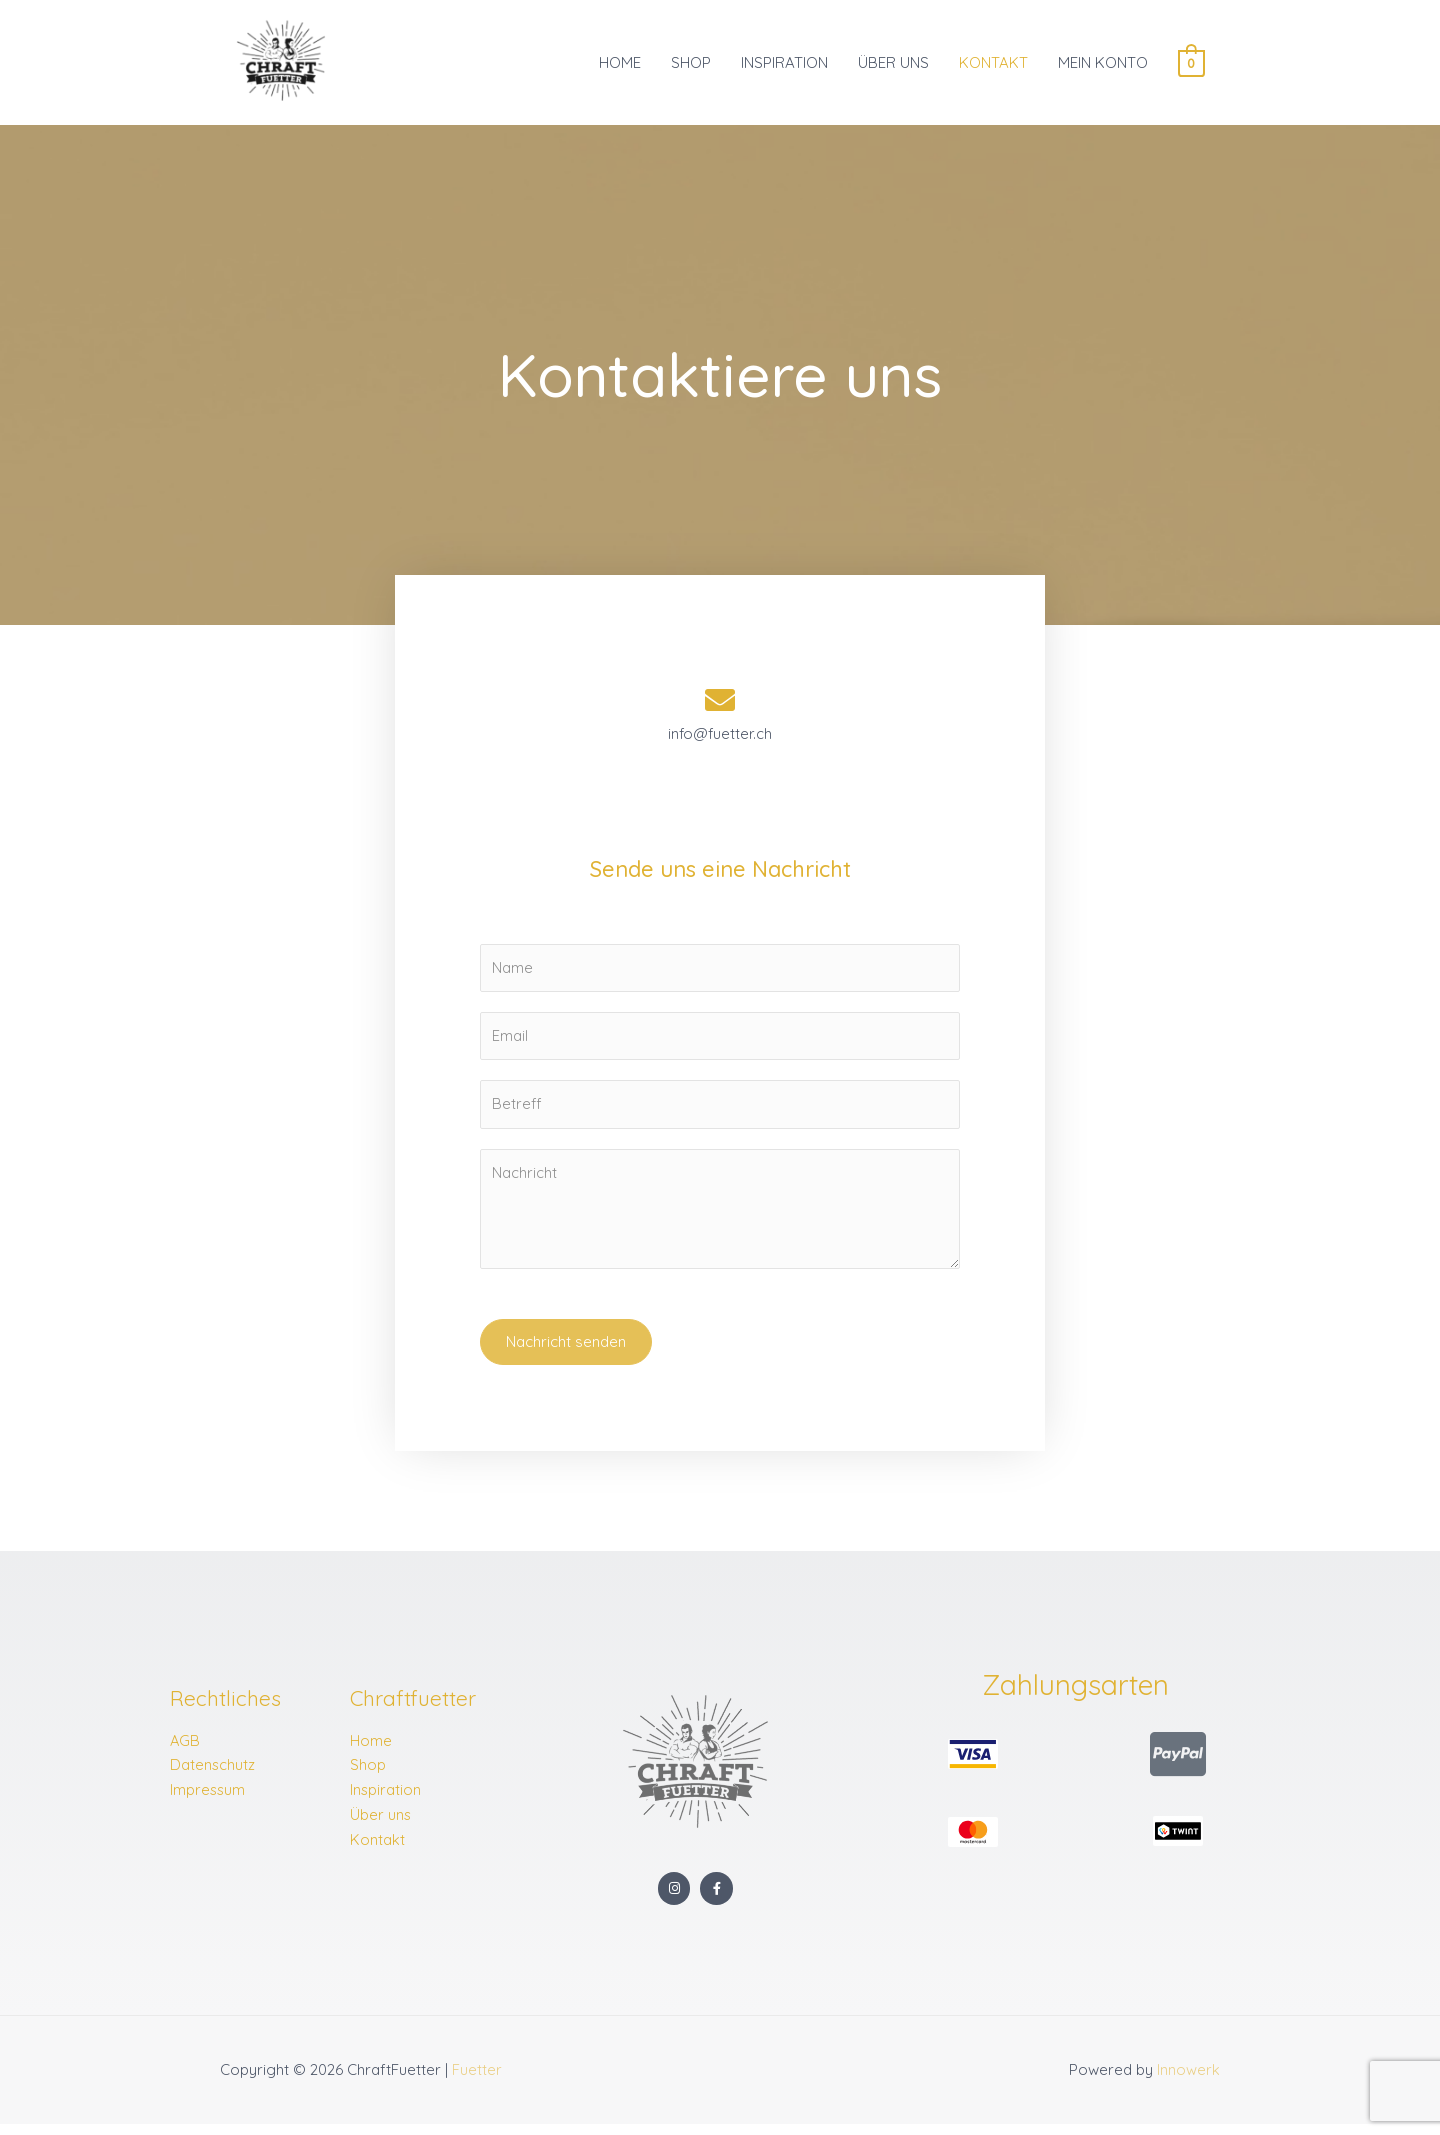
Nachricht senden (566, 1351)
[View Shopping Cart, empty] (1191, 65)
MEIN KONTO (1103, 65)
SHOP (691, 65)
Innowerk (1188, 2080)
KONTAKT (993, 65)
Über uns (381, 1825)
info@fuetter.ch (720, 741)
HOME (620, 65)
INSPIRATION (784, 65)
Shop (368, 1775)
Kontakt (377, 1849)
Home (371, 1750)
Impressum (208, 1800)
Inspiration (386, 1800)
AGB (185, 1750)
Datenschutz (213, 1775)
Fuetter (477, 2080)
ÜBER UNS (893, 65)
